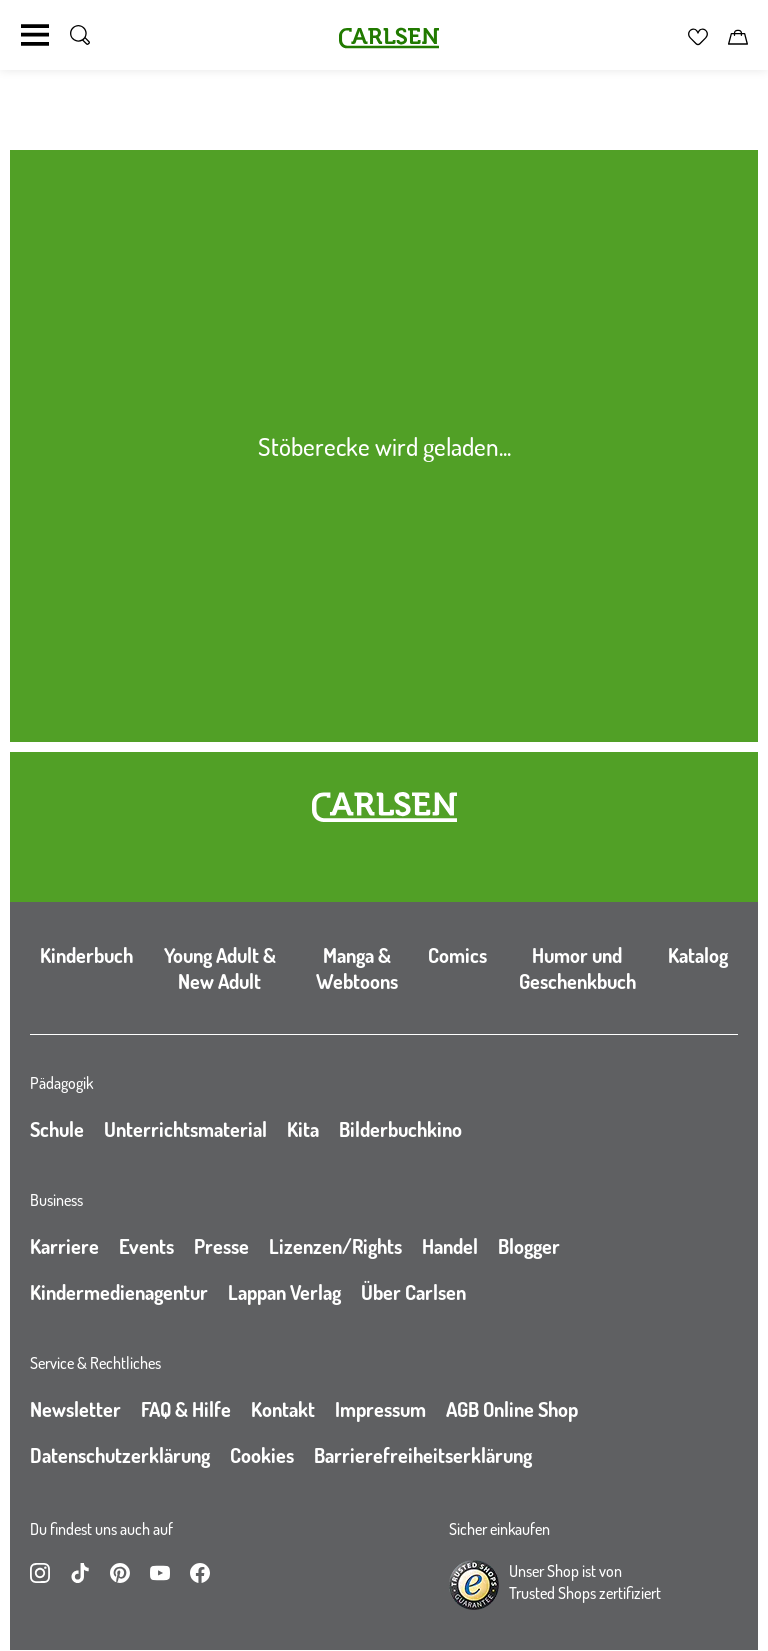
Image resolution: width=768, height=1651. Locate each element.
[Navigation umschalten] (35, 35)
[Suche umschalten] (80, 35)
